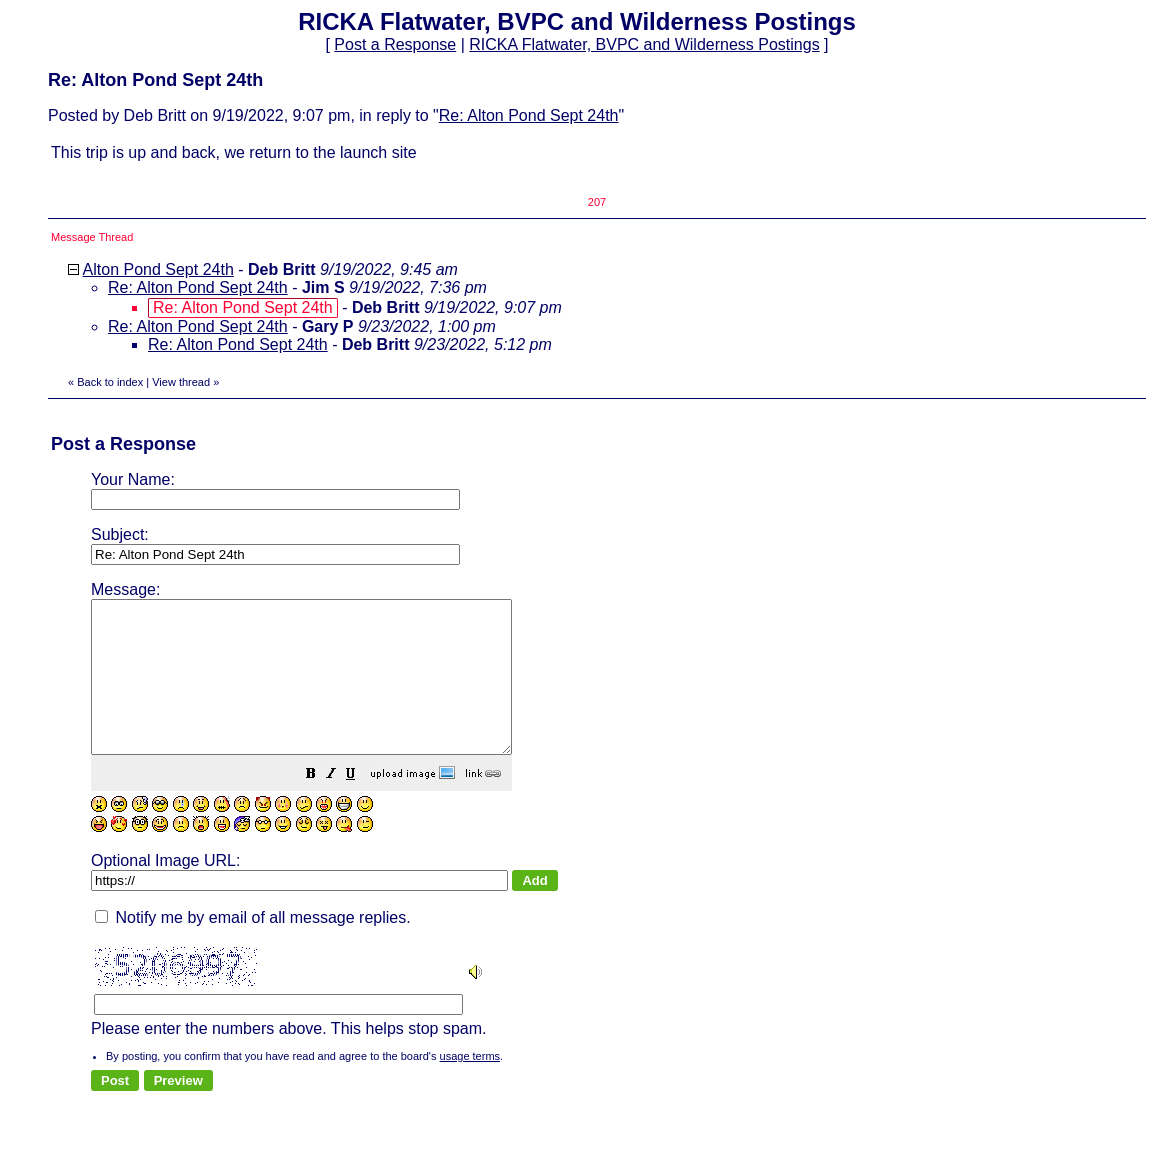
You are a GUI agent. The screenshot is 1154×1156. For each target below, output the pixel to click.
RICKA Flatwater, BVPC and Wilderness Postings (644, 44)
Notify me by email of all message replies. (253, 947)
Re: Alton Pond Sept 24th (529, 115)
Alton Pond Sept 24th (158, 269)
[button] (361, 805)
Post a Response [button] (395, 44)
